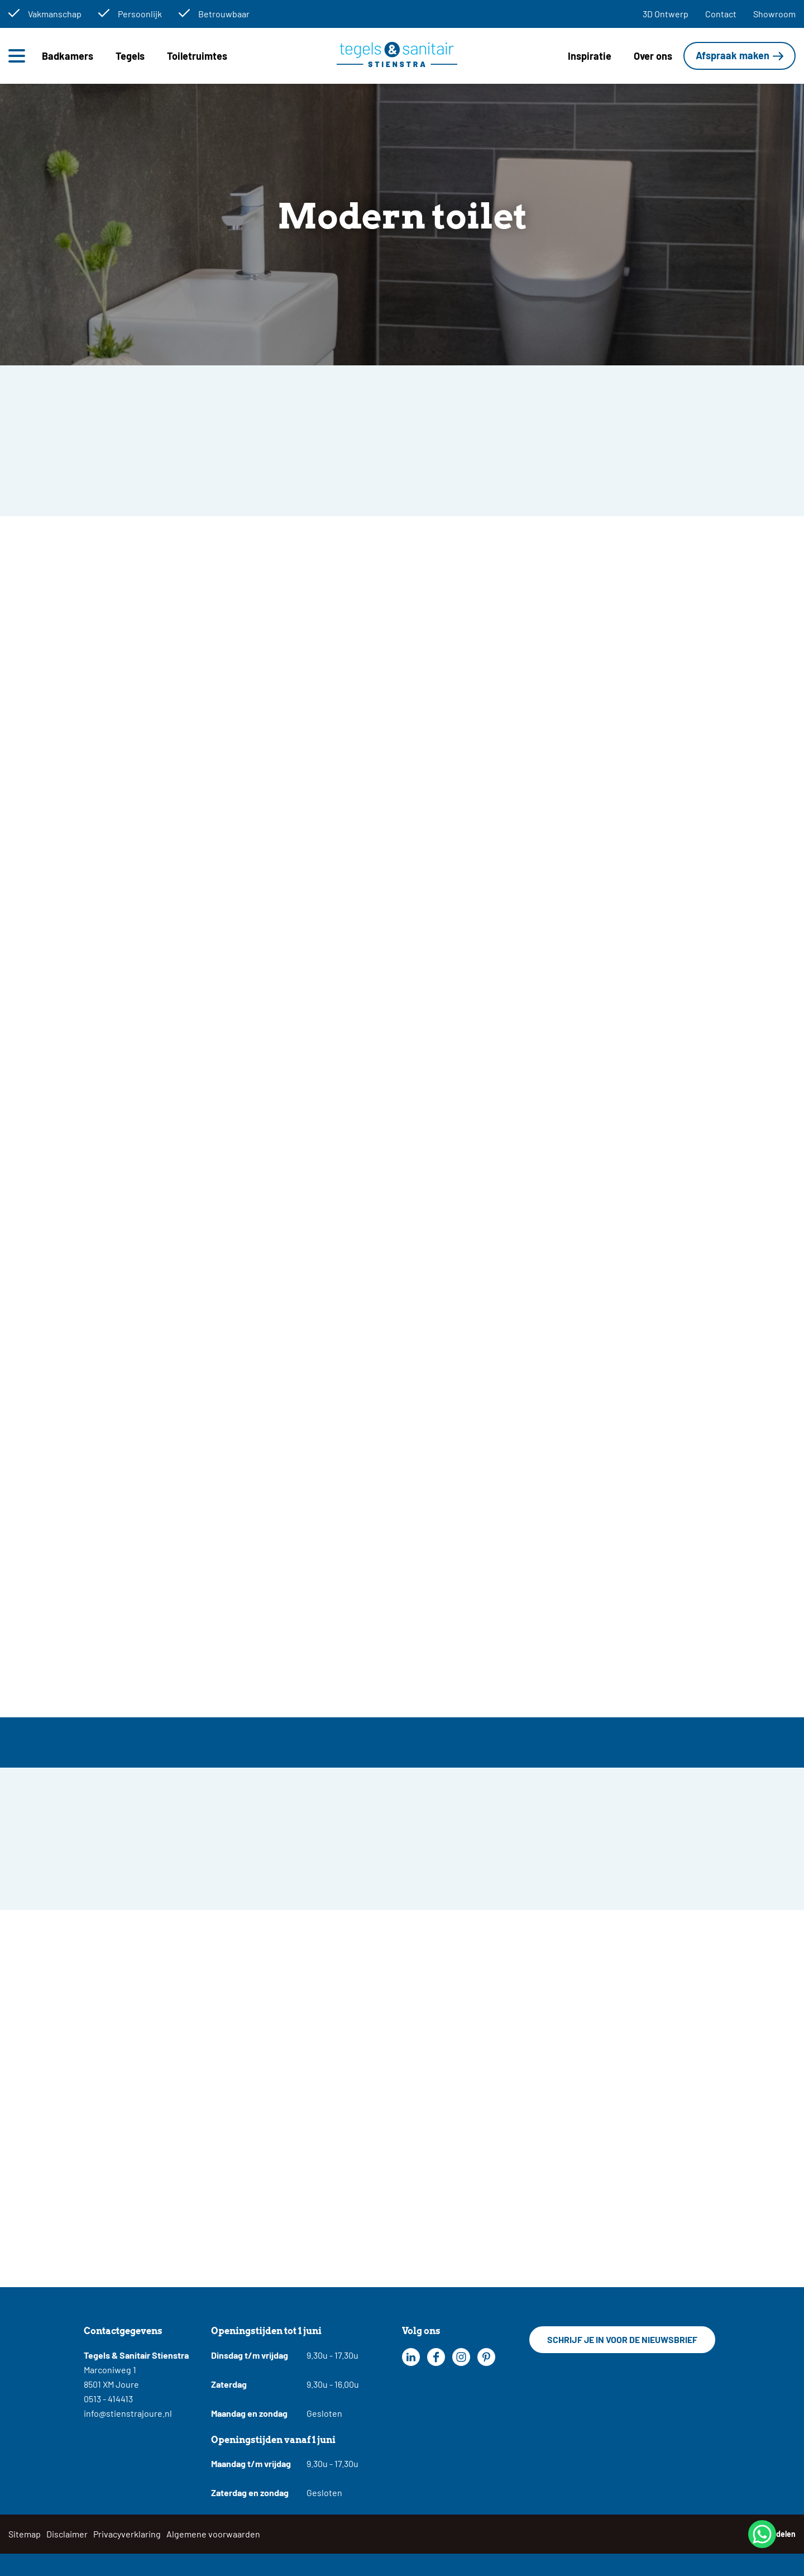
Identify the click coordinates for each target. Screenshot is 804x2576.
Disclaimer (67, 2534)
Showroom (774, 13)
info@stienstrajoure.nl (128, 2413)
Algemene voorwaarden (213, 2534)
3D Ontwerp (665, 13)
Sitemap (24, 2534)
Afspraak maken (732, 55)
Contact (720, 13)
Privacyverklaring (127, 2534)
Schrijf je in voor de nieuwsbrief (622, 2339)
